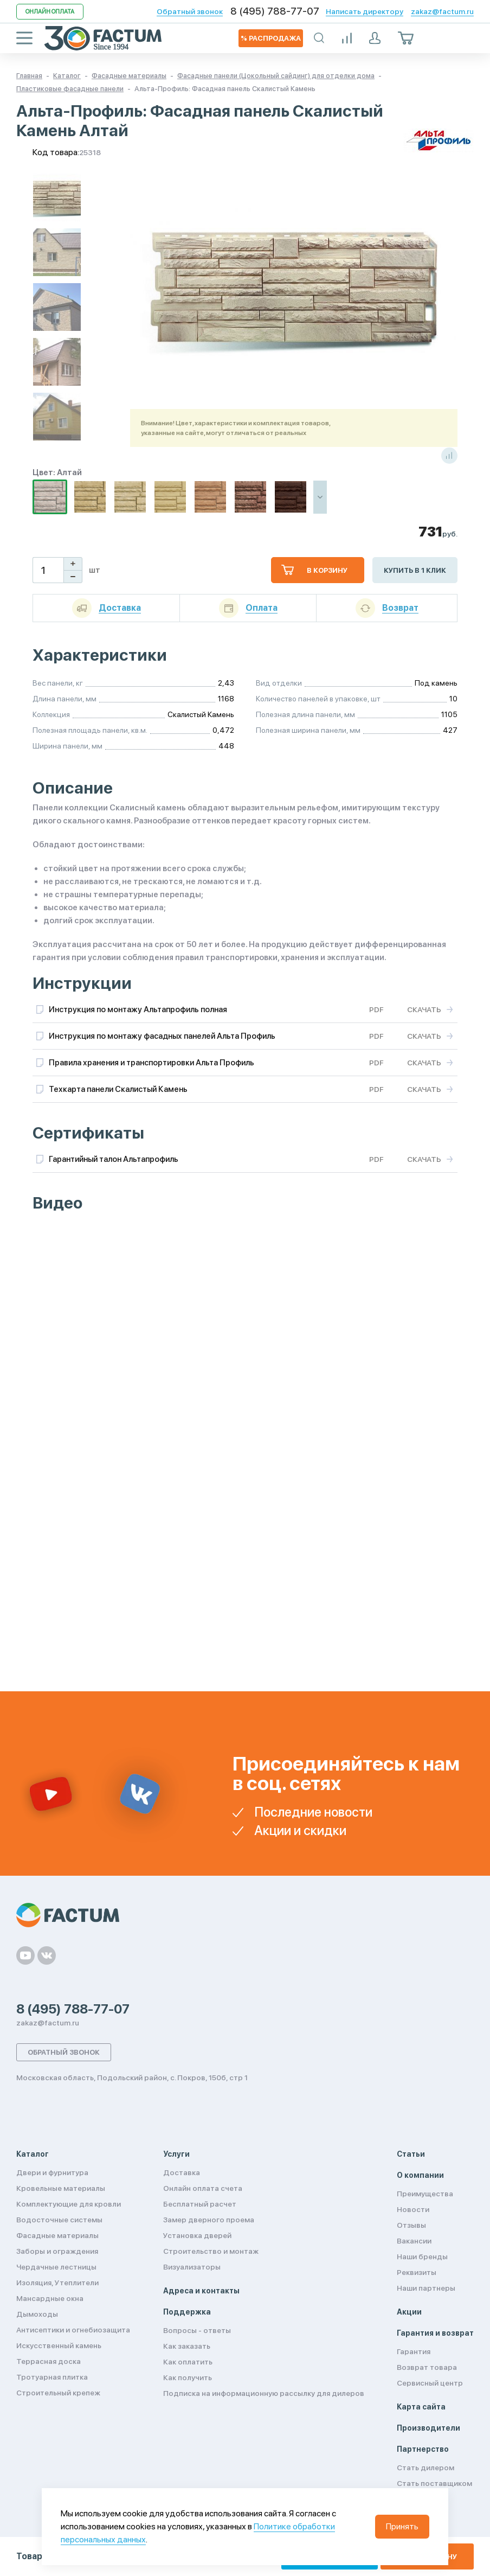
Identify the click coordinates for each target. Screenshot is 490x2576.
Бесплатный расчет (199, 2204)
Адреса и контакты (201, 2290)
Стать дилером (425, 2467)
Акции (409, 2311)
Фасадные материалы (57, 2235)
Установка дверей (197, 2235)
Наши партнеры (426, 2288)
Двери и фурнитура (52, 2172)
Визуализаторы (192, 2266)
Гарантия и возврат (435, 2333)
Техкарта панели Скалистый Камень (118, 1089)
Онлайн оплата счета (202, 2188)
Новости (413, 2209)
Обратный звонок (190, 11)
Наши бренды (422, 2256)
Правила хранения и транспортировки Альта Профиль (151, 1063)
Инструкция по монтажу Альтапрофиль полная (138, 1009)
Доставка (181, 2172)
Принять (402, 2526)
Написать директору (364, 11)
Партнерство (423, 2449)
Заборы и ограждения (57, 2251)
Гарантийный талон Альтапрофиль (113, 1159)
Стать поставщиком (434, 2483)
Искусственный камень (58, 2345)
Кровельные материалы (60, 2188)
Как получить (187, 2377)
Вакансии (414, 2240)
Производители (428, 2428)
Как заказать (186, 2346)
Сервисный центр (430, 2383)
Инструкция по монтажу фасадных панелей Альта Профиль (162, 1036)
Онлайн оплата (49, 11)
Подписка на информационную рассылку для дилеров (263, 2393)
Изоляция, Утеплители (57, 2282)
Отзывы (411, 2225)
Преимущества (425, 2193)
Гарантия (413, 2351)
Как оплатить (187, 2361)
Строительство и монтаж (211, 2251)
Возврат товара (427, 2367)
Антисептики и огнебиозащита (73, 2329)
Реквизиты (416, 2272)
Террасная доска (48, 2361)
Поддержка (187, 2311)
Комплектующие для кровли (68, 2204)
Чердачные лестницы (56, 2266)
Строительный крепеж (58, 2392)
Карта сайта (421, 2406)
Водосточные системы (59, 2219)
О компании (420, 2175)
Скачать (424, 1009)
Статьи (411, 2154)
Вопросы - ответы (197, 2330)
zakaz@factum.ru (442, 11)
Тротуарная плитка (52, 2377)
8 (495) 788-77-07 (274, 11)
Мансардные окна (49, 2298)
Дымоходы (37, 2314)
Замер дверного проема (208, 2219)
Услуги (176, 2154)
